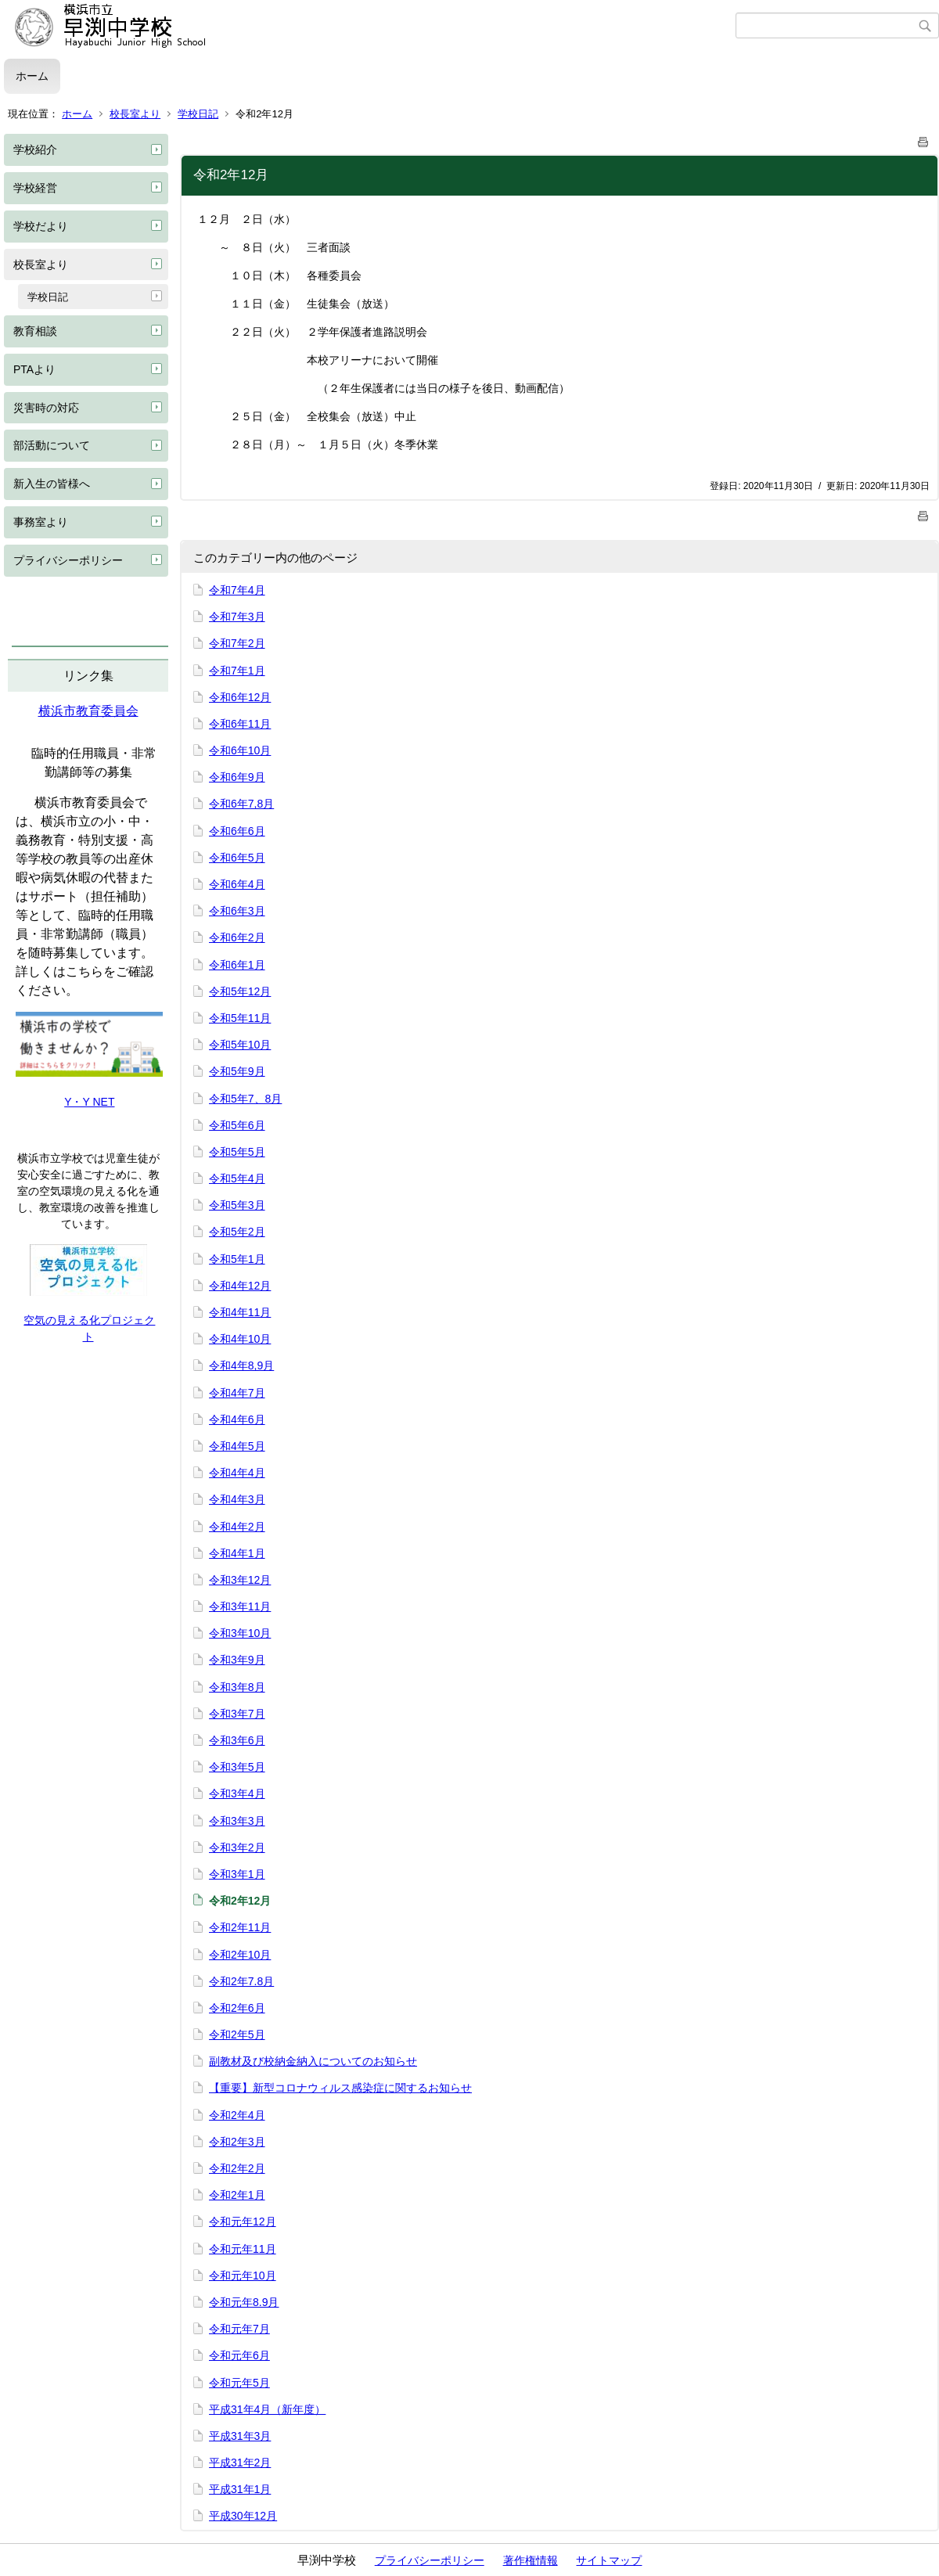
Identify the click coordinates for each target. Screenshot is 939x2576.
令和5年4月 (237, 1178)
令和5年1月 (237, 1259)
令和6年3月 (237, 911)
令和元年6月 (239, 2355)
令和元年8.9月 (244, 2302)
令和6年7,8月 (241, 803)
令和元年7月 (239, 2328)
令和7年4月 (237, 590)
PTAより (34, 369)
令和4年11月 (240, 1312)
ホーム (32, 76)
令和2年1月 (237, 2195)
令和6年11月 (240, 724)
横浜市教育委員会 (88, 711)
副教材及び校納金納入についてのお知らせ (313, 2061)
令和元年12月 (242, 2221)
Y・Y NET (89, 1102)
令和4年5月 (237, 1446)
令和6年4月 (237, 884)
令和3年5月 (237, 1767)
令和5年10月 (240, 1044)
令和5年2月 (237, 1231)
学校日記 (198, 114)
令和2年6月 (237, 2008)
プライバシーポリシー (68, 560)
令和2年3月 (237, 2141)
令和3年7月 (237, 1713)
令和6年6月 (237, 831)
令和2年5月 (237, 2034)
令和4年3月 (237, 1499)
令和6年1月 (237, 965)
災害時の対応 (46, 407)
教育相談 (35, 331)
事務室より (40, 522)
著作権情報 (530, 2560)
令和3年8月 (237, 1687)
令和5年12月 (240, 991)
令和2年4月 (237, 2115)
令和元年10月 (242, 2275)
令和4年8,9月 (241, 1365)
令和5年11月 (240, 1018)
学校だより (40, 226)
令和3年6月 (237, 1740)
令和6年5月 (237, 857)
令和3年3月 (237, 1821)
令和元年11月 (242, 2249)
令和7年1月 (237, 670)
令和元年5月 (239, 2382)
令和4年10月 (240, 1339)
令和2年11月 (240, 1927)
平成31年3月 (240, 2436)
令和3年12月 (240, 1580)
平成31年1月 (240, 2489)
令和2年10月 (240, 1954)
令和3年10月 (240, 1633)
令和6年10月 (240, 750)
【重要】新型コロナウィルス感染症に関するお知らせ (340, 2087)
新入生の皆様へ (51, 483)
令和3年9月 (237, 1659)
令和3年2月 (237, 1847)
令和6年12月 (240, 697)
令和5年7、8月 (245, 1098)
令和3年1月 (237, 1874)
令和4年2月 (237, 1526)
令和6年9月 (237, 777)
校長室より (135, 114)
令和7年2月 (237, 643)
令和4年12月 (240, 1285)
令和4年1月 (237, 1553)
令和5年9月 (237, 1071)
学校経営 (35, 188)
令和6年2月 (237, 937)
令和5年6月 (237, 1125)
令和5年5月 (237, 1152)
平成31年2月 (240, 2462)
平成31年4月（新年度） (267, 2409)
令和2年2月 (237, 2168)
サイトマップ (609, 2560)
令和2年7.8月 (241, 1981)
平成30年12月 (243, 2515)
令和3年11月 (240, 1606)
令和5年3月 (237, 1205)
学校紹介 (35, 149)
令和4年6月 (237, 1419)
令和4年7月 (237, 1393)
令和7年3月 (237, 616)
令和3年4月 (237, 1793)
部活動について (51, 445)
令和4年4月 (237, 1472)
